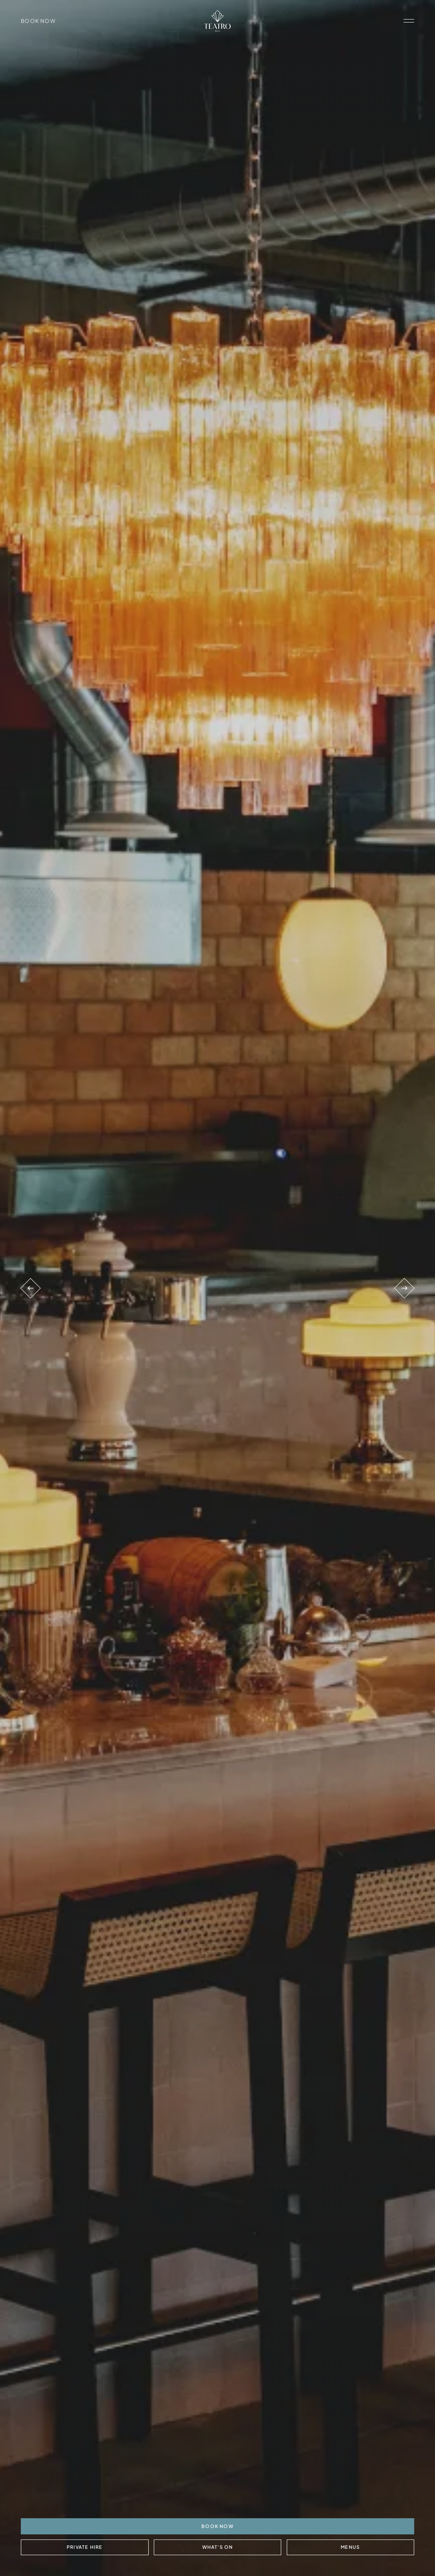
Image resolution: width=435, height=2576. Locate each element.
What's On (217, 2547)
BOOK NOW (217, 2526)
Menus (350, 2547)
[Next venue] (404, 1288)
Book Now (38, 20)
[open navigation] (409, 21)
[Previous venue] (30, 1288)
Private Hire (84, 2547)
